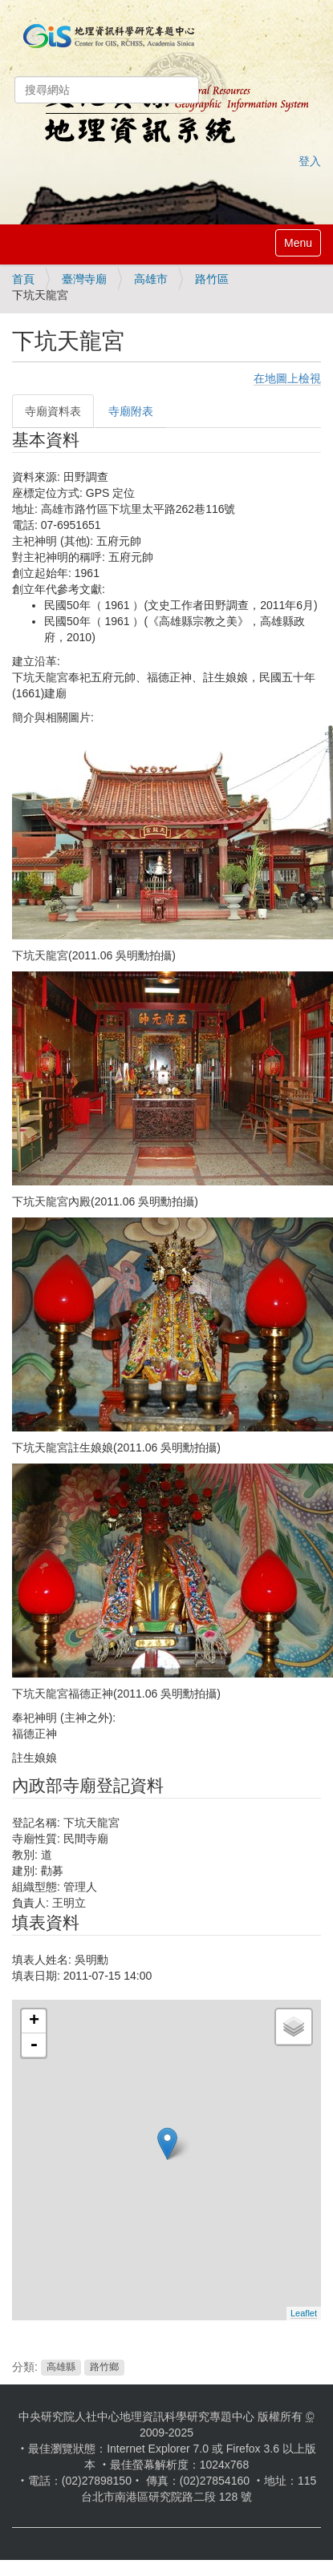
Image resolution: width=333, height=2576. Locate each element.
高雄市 (151, 279)
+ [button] (34, 2021)
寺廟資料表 (53, 411)
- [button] (33, 2045)
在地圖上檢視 (287, 378)
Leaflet (303, 2313)
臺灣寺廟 (84, 279)
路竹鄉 (104, 2367)
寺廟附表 (130, 411)
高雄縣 (61, 2367)
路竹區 (212, 279)
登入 (309, 161)
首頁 (23, 279)
